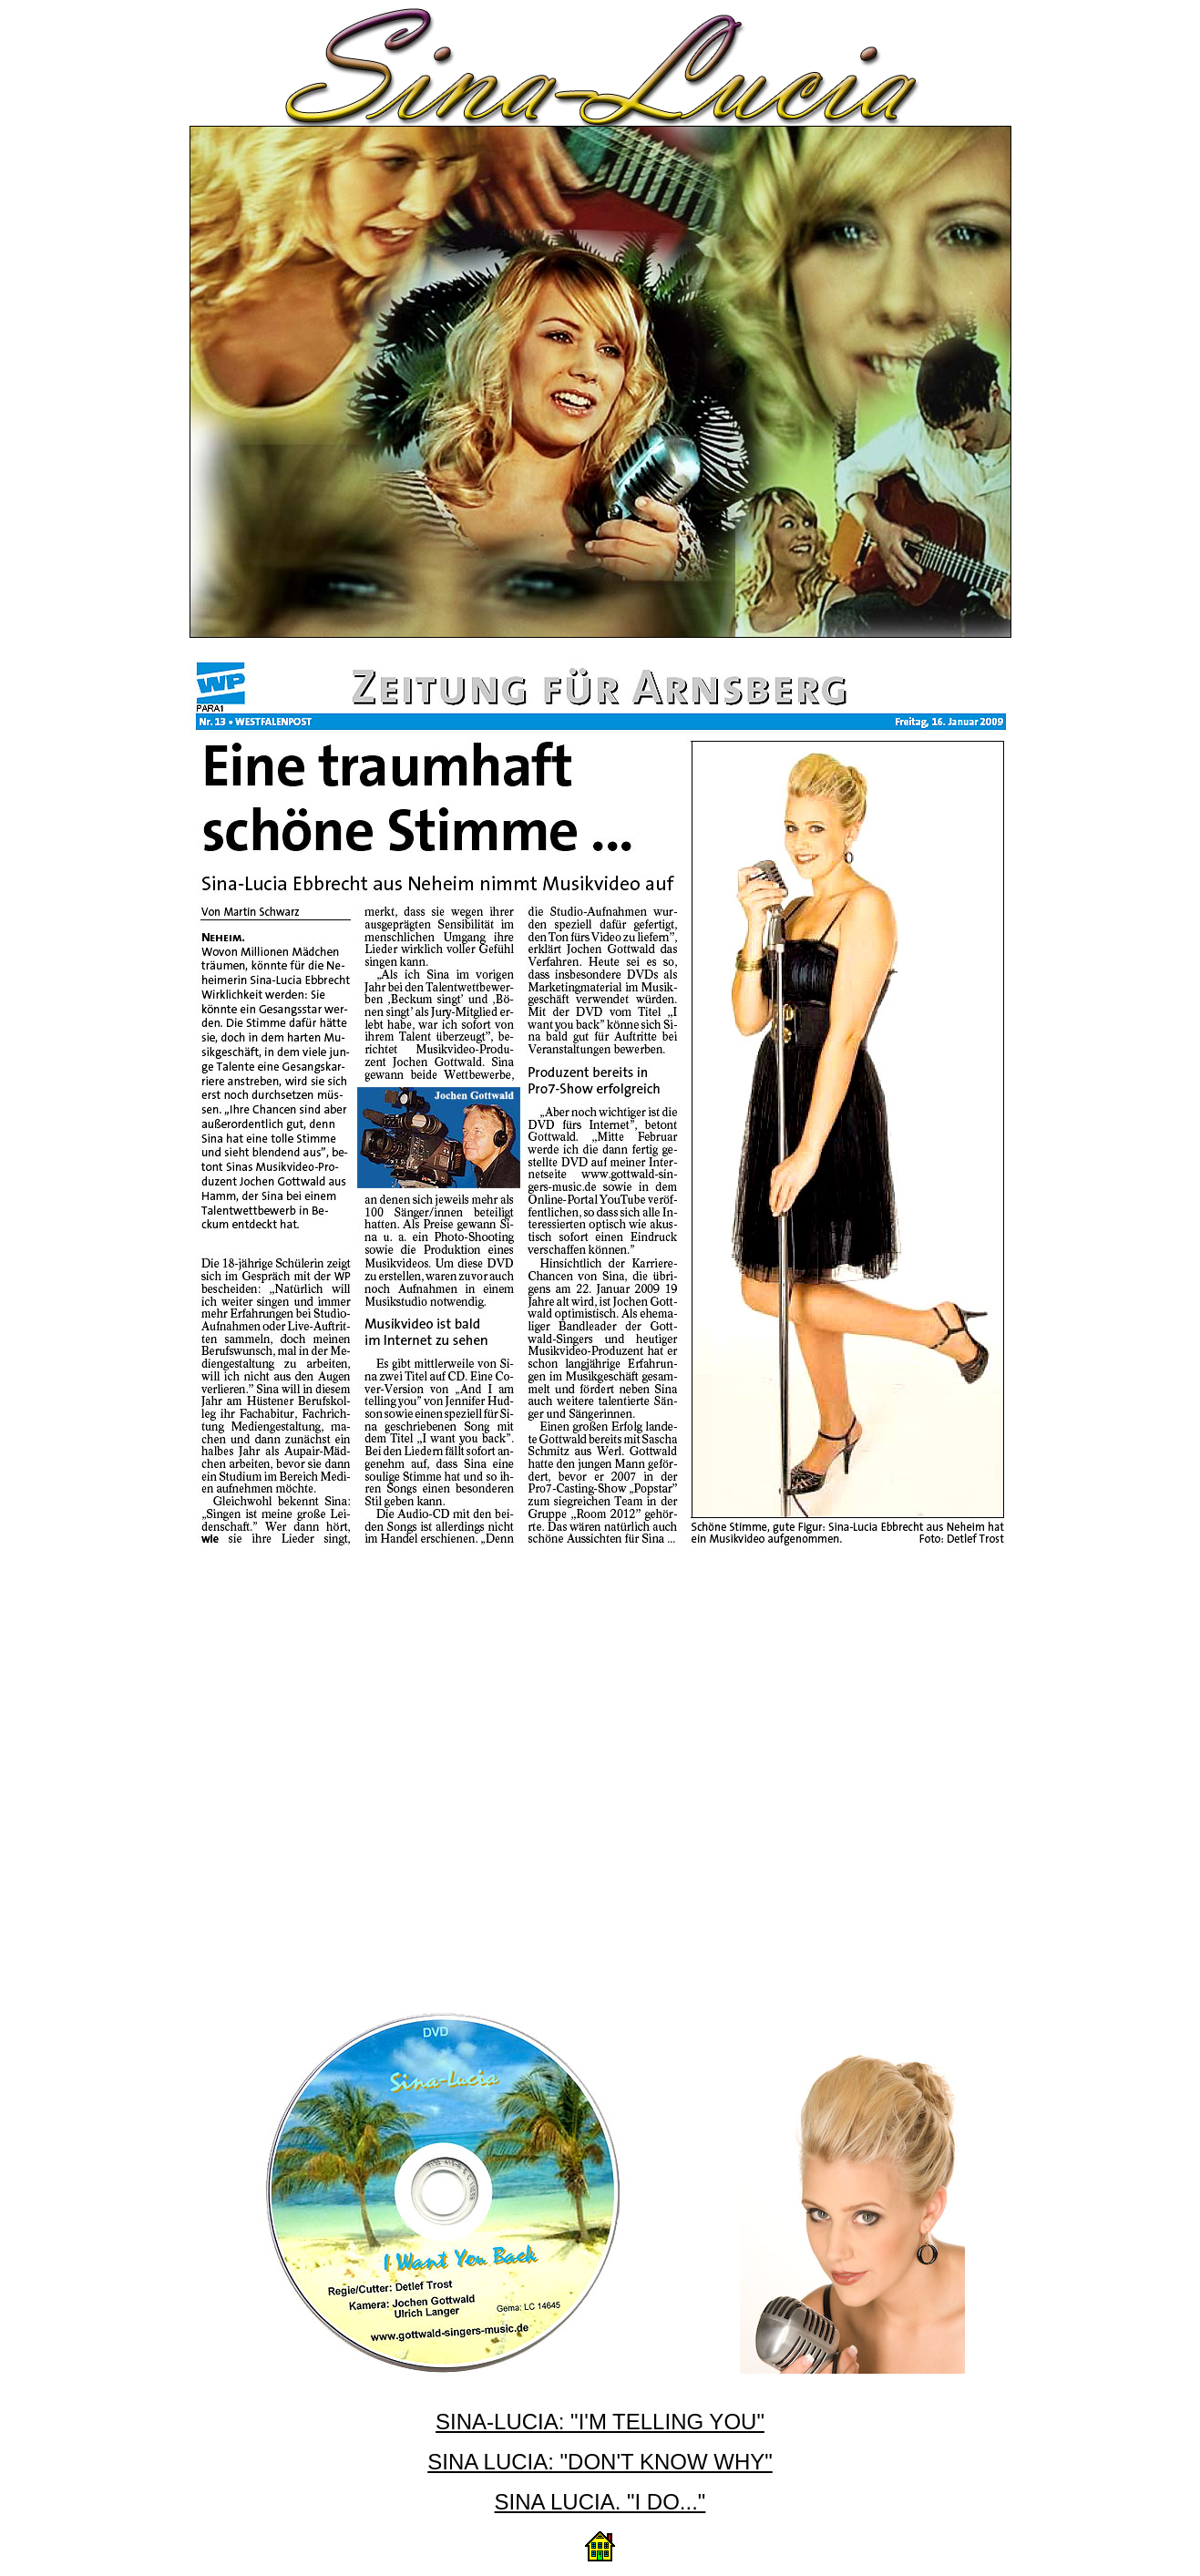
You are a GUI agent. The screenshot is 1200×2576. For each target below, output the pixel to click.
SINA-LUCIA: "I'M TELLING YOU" (600, 2421)
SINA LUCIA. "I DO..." (600, 2501)
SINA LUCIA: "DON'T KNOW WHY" (600, 2461)
